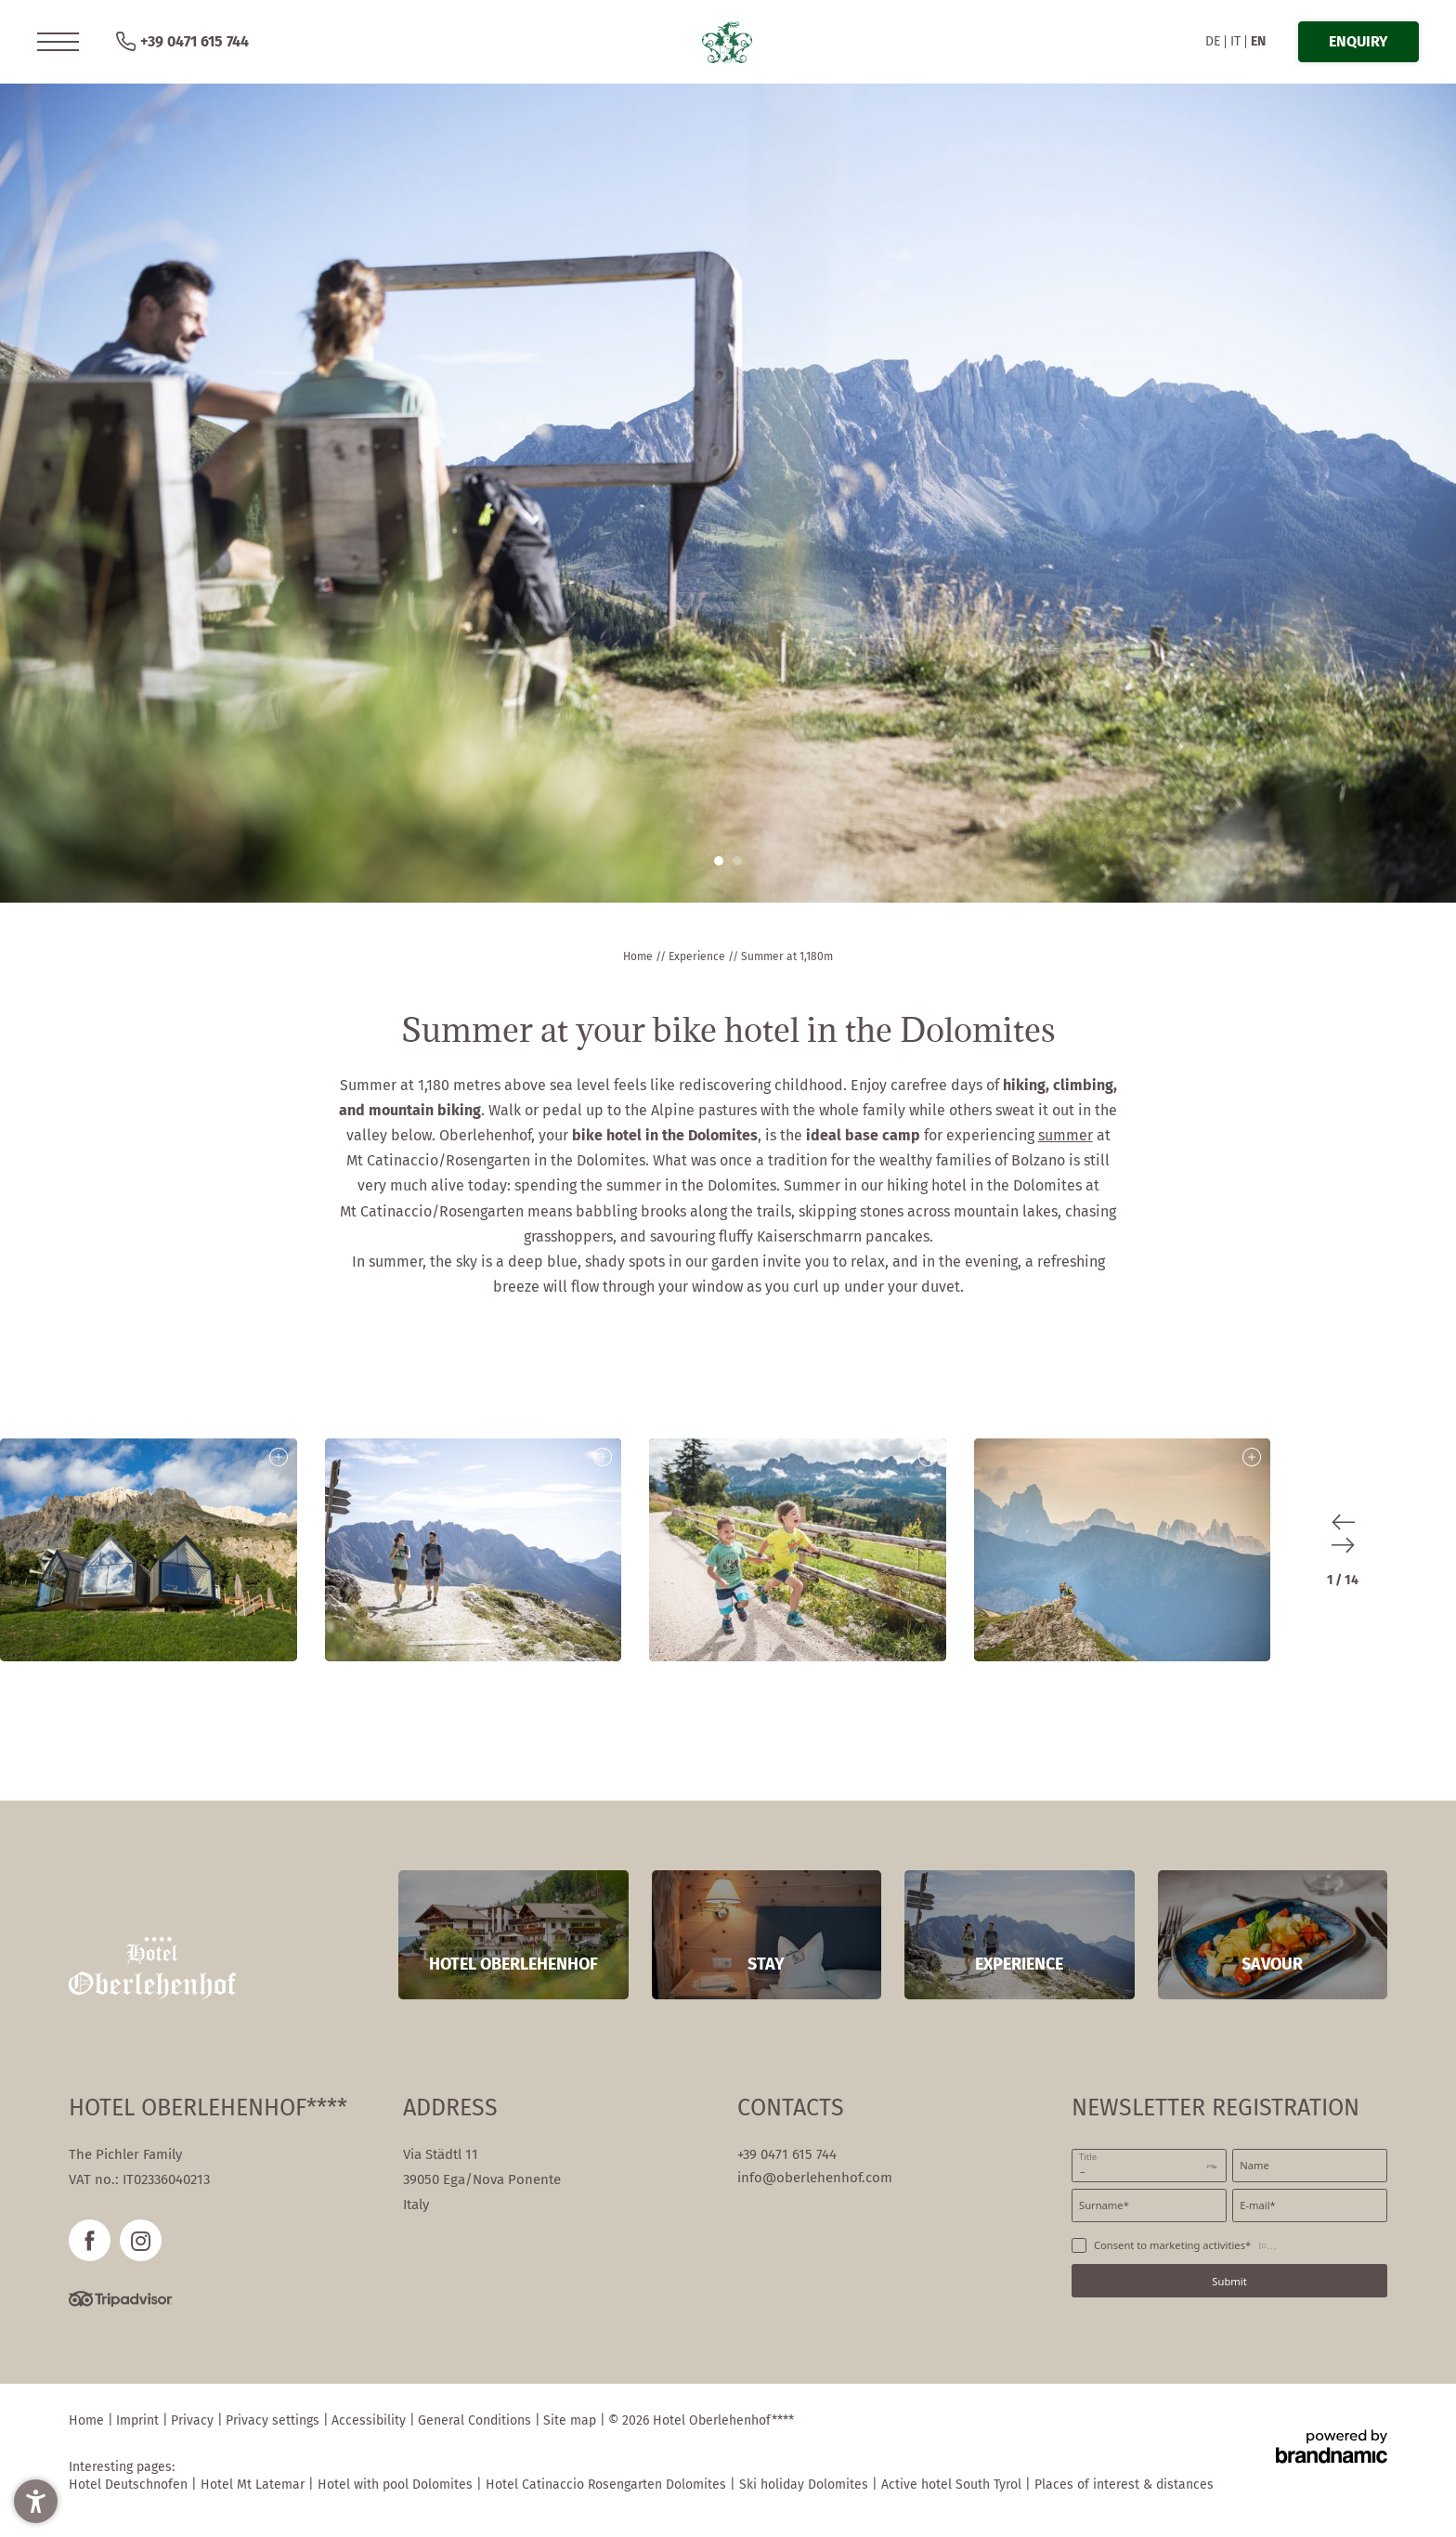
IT (1235, 41)
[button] (58, 42)
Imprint (139, 2420)
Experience (698, 956)
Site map (571, 2420)
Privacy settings (274, 2420)
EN (1258, 41)
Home (639, 956)
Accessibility (371, 2420)
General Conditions (476, 2420)
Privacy (194, 2420)
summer (1065, 1135)
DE (1212, 41)
